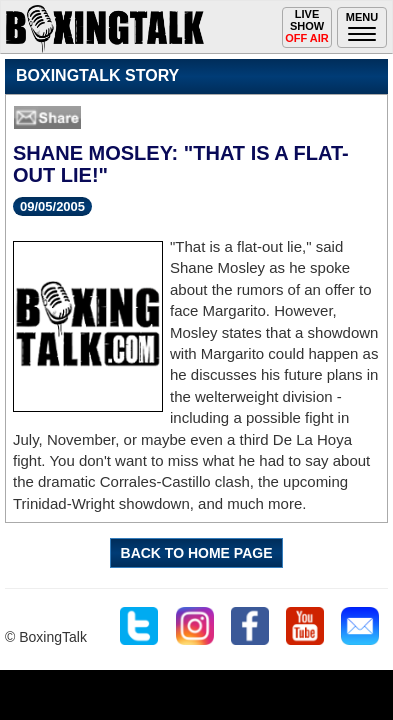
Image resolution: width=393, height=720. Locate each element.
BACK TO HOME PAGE (197, 553)
